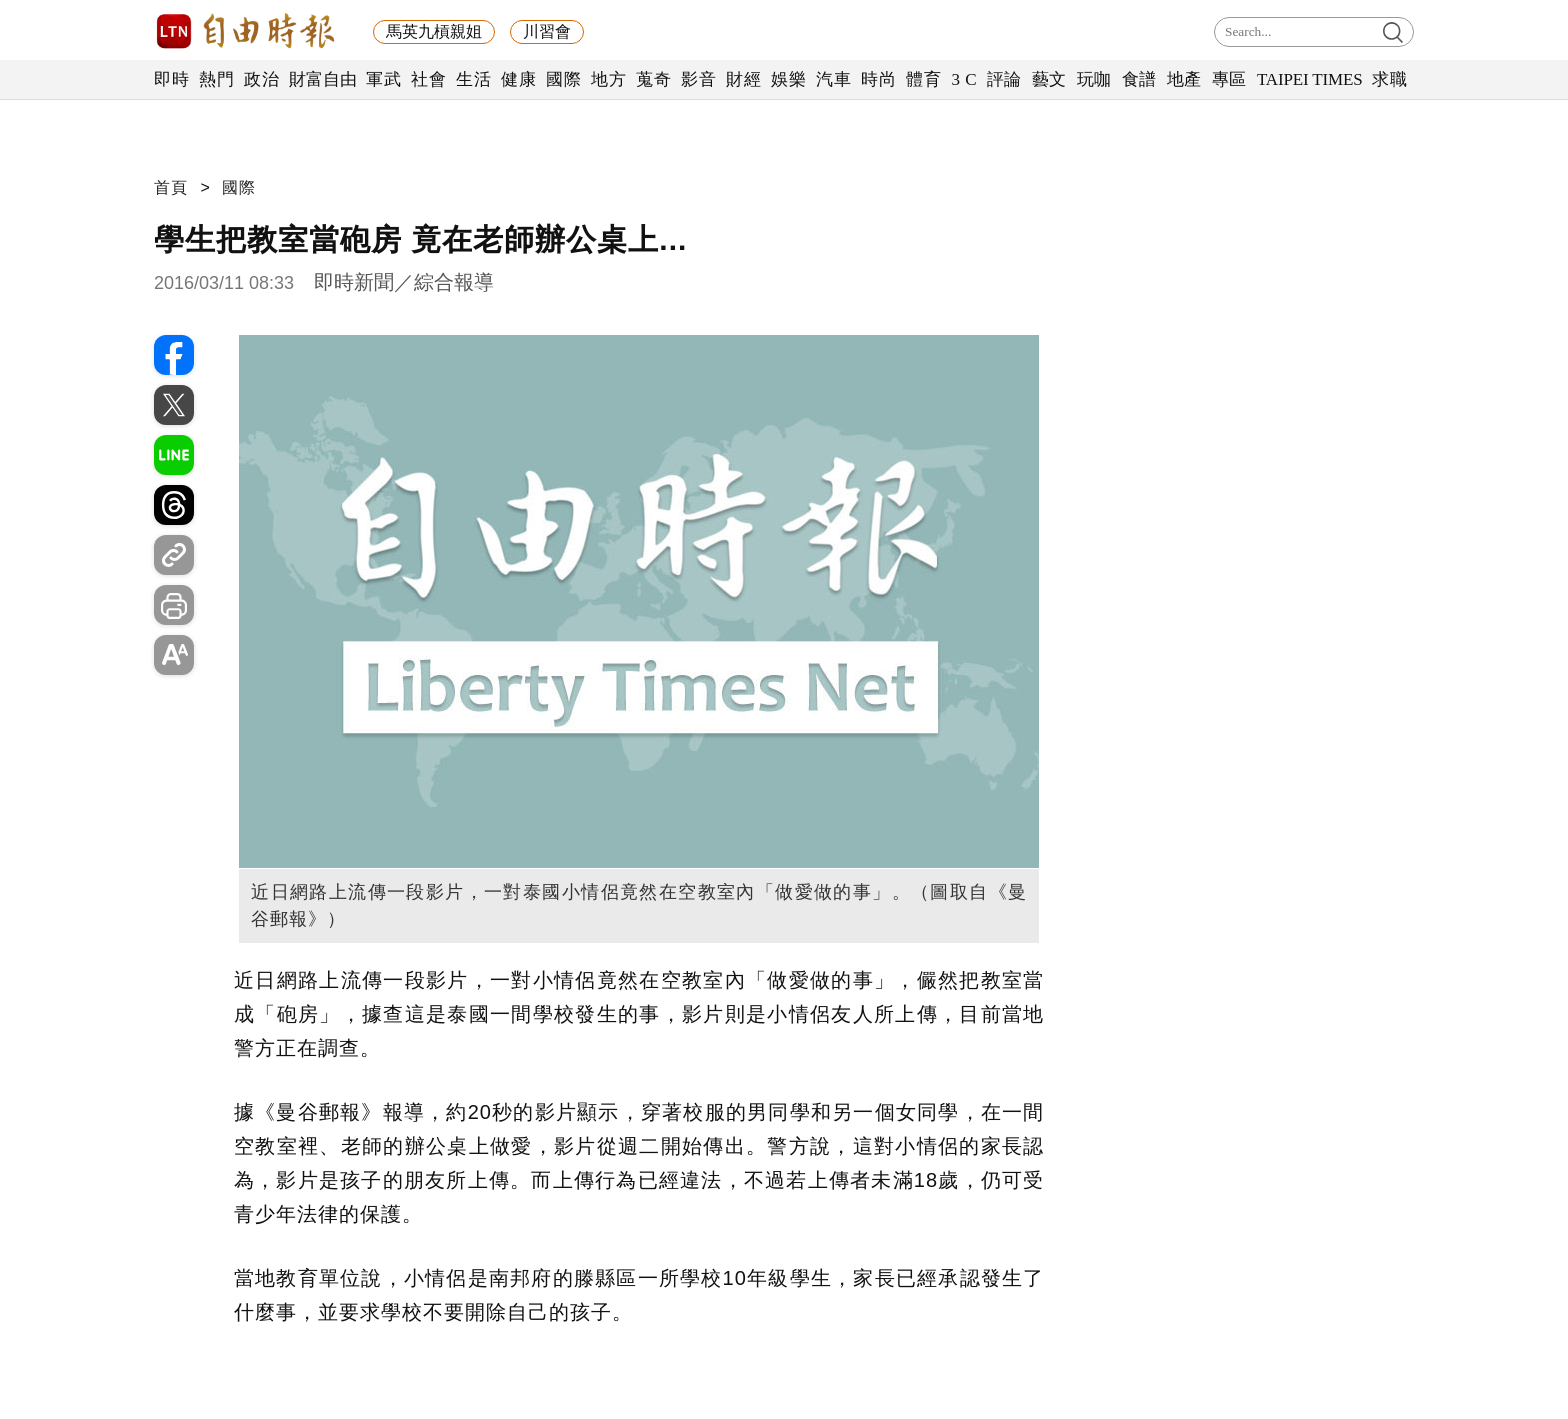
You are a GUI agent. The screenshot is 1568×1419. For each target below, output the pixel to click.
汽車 (833, 79)
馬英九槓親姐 (434, 31)
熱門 (216, 79)
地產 (1184, 79)
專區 (1229, 79)
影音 (698, 79)
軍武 (383, 79)
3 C (964, 79)
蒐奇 (653, 79)
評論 (1004, 79)
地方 (608, 79)
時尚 (878, 79)
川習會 (547, 31)
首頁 (171, 187)
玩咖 (1094, 79)
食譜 (1139, 79)
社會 (428, 79)
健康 (518, 79)
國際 (563, 79)
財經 (743, 79)
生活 (473, 79)
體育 (923, 79)
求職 (1389, 79)
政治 (261, 79)
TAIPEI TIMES (1309, 79)
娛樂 (788, 79)
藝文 (1049, 79)
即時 (171, 79)
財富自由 (322, 79)
